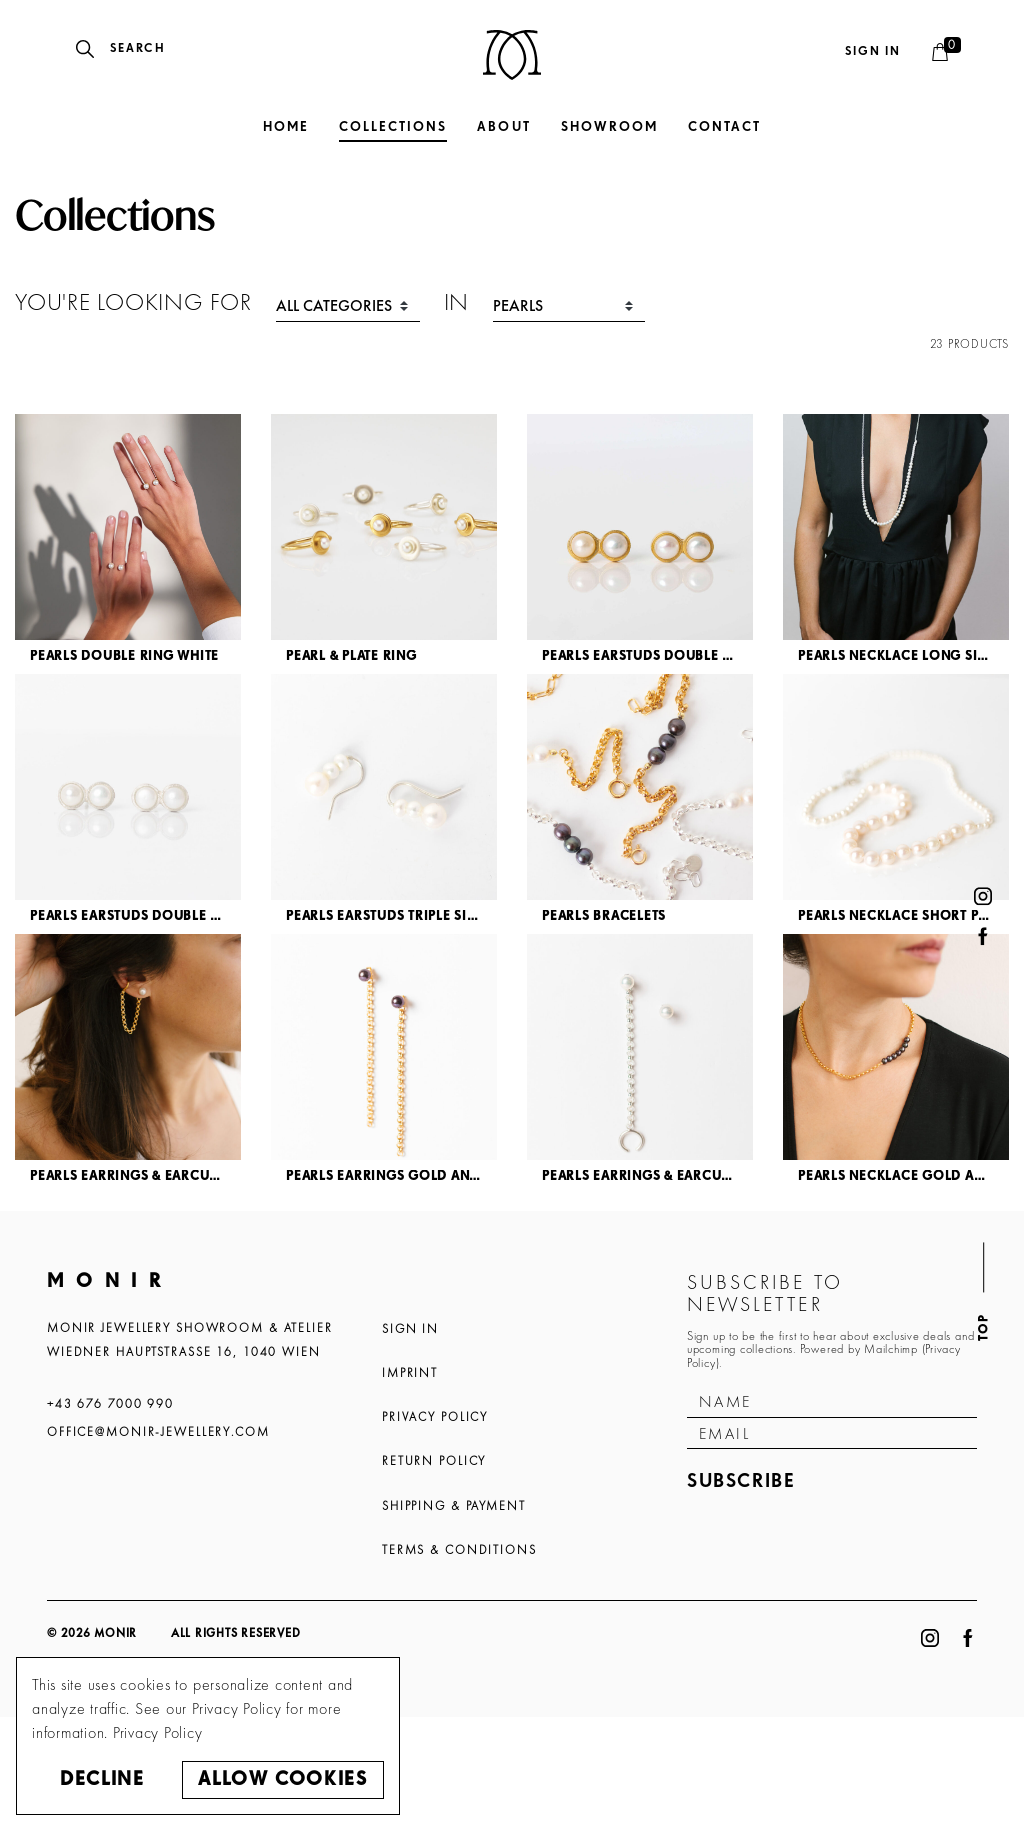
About (503, 127)
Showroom (609, 127)
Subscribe (741, 1481)
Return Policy (434, 1461)
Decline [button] (102, 1779)
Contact (724, 127)
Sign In (410, 1329)
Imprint (410, 1373)
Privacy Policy (435, 1417)
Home (286, 127)
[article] (128, 544)
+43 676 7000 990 (110, 1404)
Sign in (873, 51)
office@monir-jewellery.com (158, 1432)
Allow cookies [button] (282, 1779)
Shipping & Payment (454, 1506)
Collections (393, 127)
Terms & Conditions (459, 1550)
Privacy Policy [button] (158, 1732)
